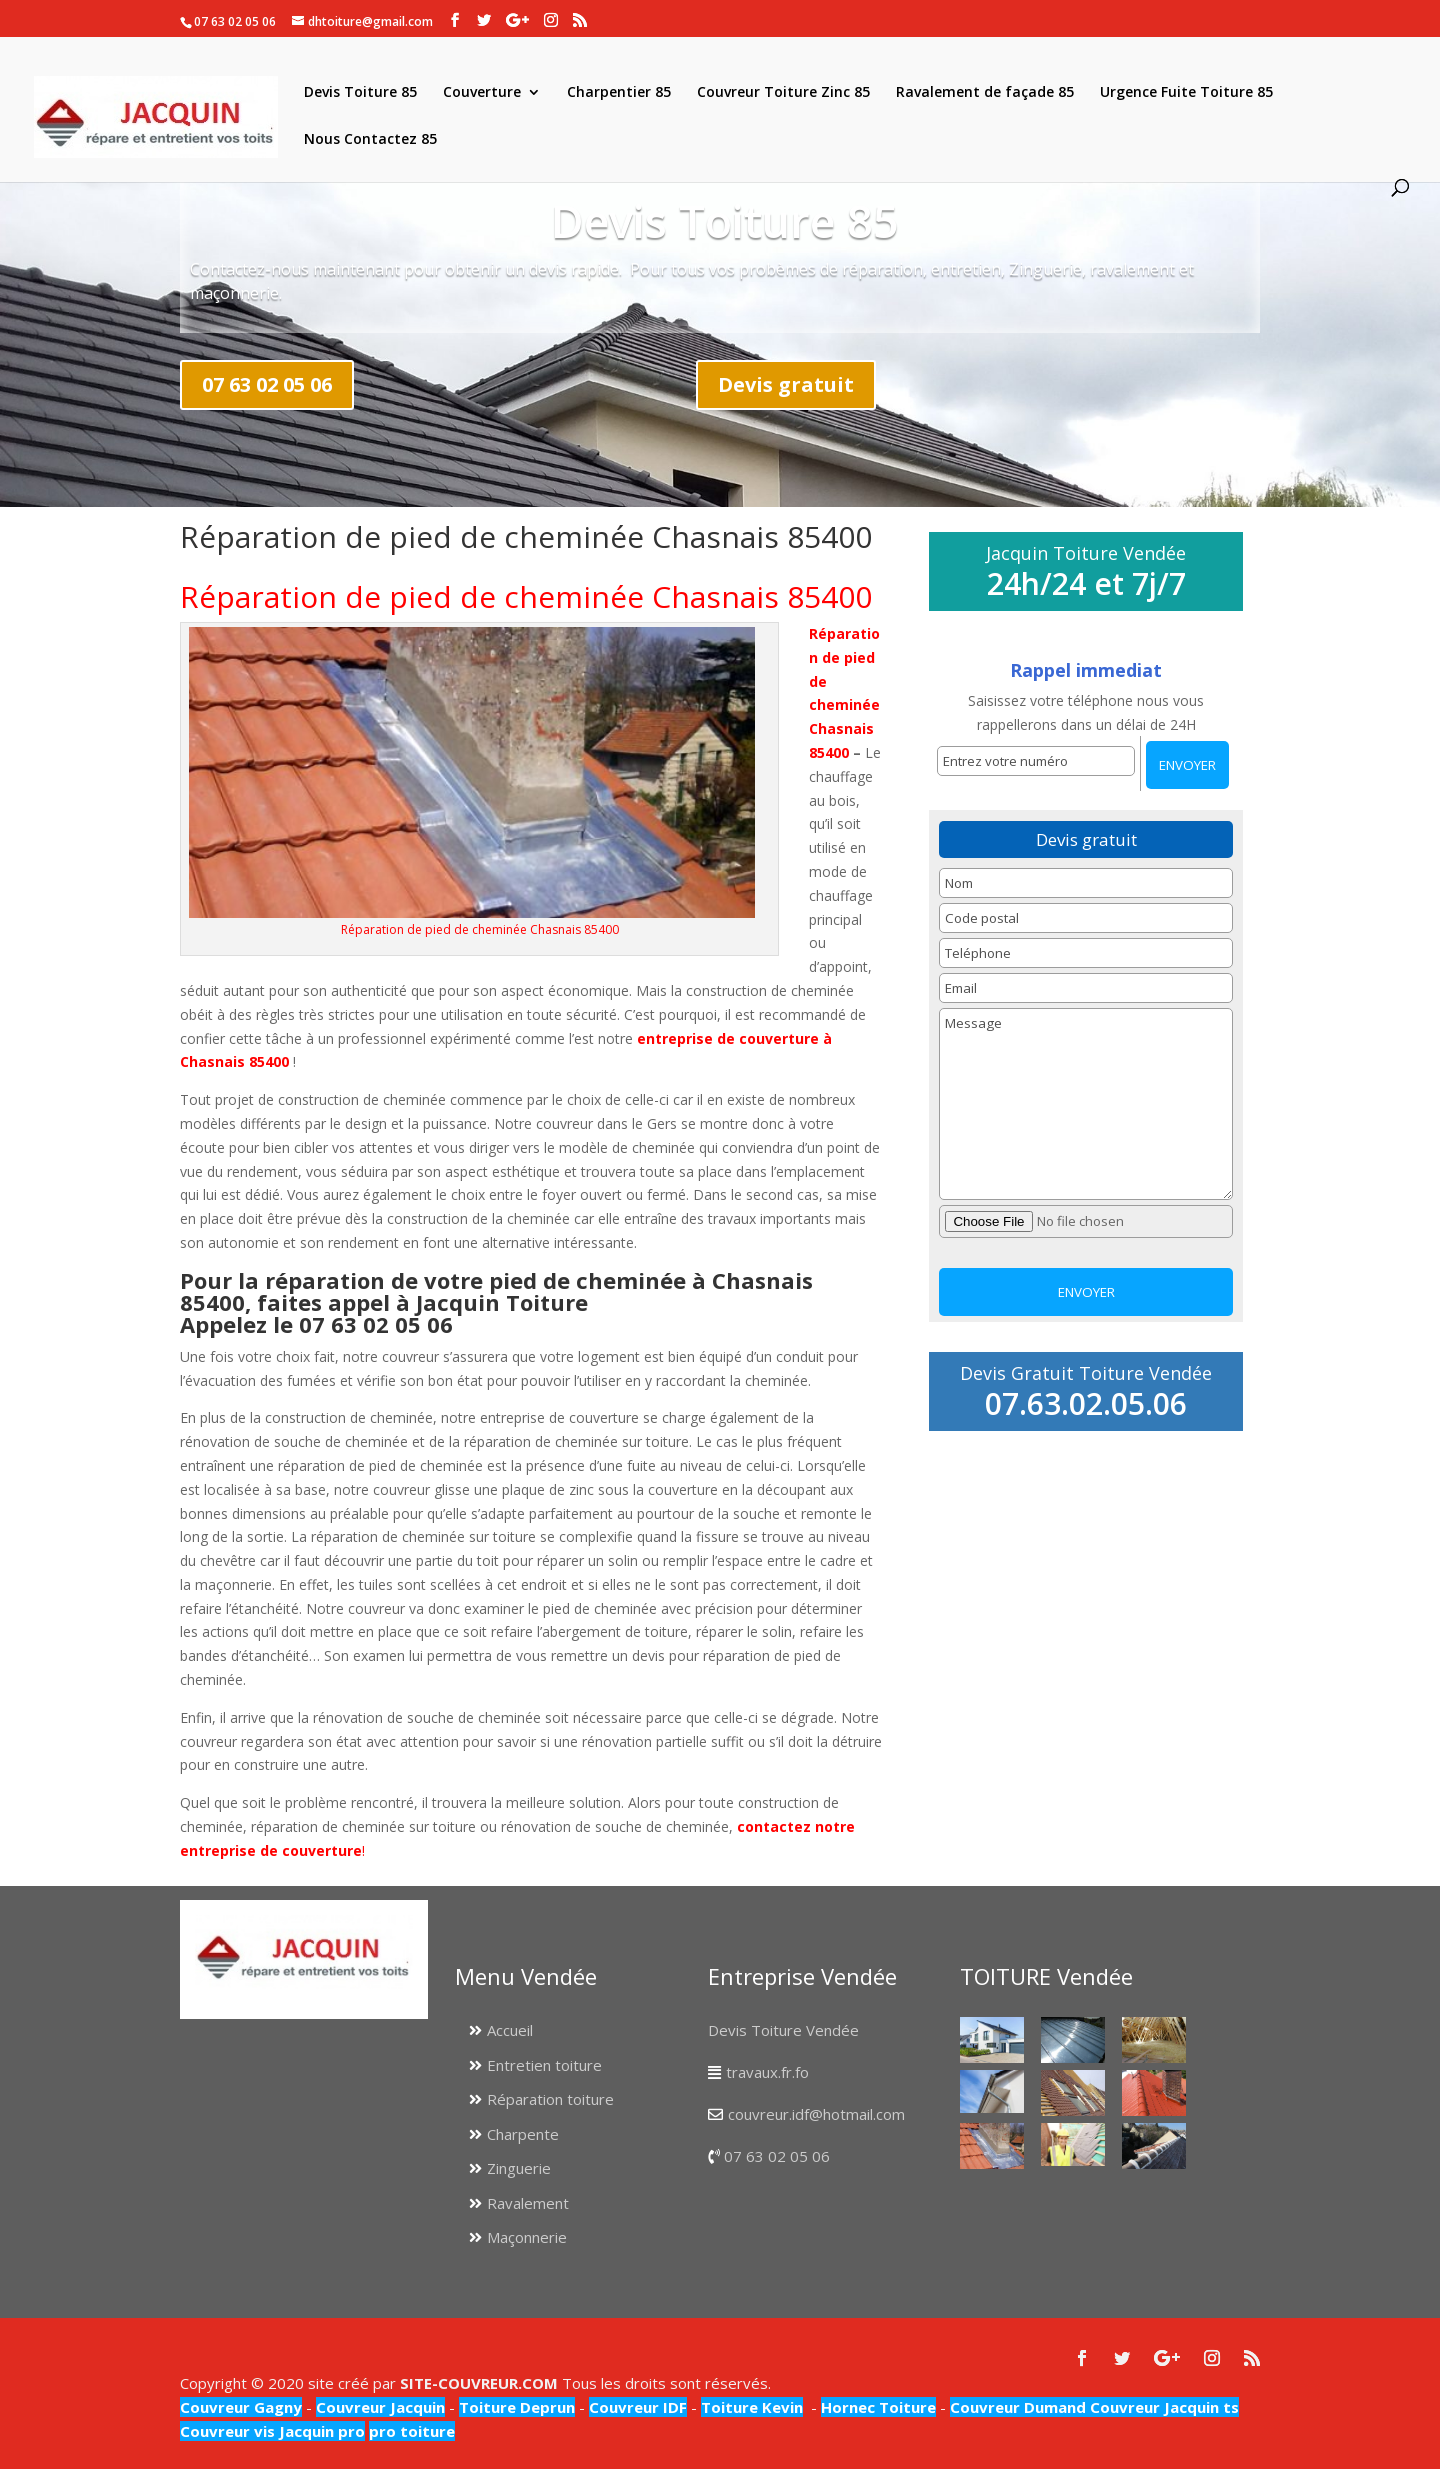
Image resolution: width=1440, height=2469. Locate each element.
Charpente (523, 2134)
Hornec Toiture (878, 2407)
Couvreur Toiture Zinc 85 (783, 93)
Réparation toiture (550, 2099)
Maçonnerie (527, 2237)
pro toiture (412, 2431)
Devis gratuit (786, 384)
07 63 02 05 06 (267, 384)
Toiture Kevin (752, 2407)
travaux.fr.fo (767, 2072)
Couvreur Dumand (1018, 2407)
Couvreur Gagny (241, 2407)
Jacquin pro (320, 2431)
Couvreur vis (227, 2431)
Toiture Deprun (517, 2407)
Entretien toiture (544, 2065)
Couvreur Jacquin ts (1162, 2407)
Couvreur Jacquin (380, 2407)
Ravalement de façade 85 (985, 93)
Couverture (482, 93)
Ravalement (528, 2203)
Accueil (510, 2030)
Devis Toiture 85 (360, 93)
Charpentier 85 (619, 93)
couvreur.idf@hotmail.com (816, 2114)
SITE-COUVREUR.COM (479, 2383)
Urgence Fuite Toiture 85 (1186, 93)
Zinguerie (519, 2168)
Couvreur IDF (638, 2407)
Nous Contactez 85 (370, 140)
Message (1085, 1104)
